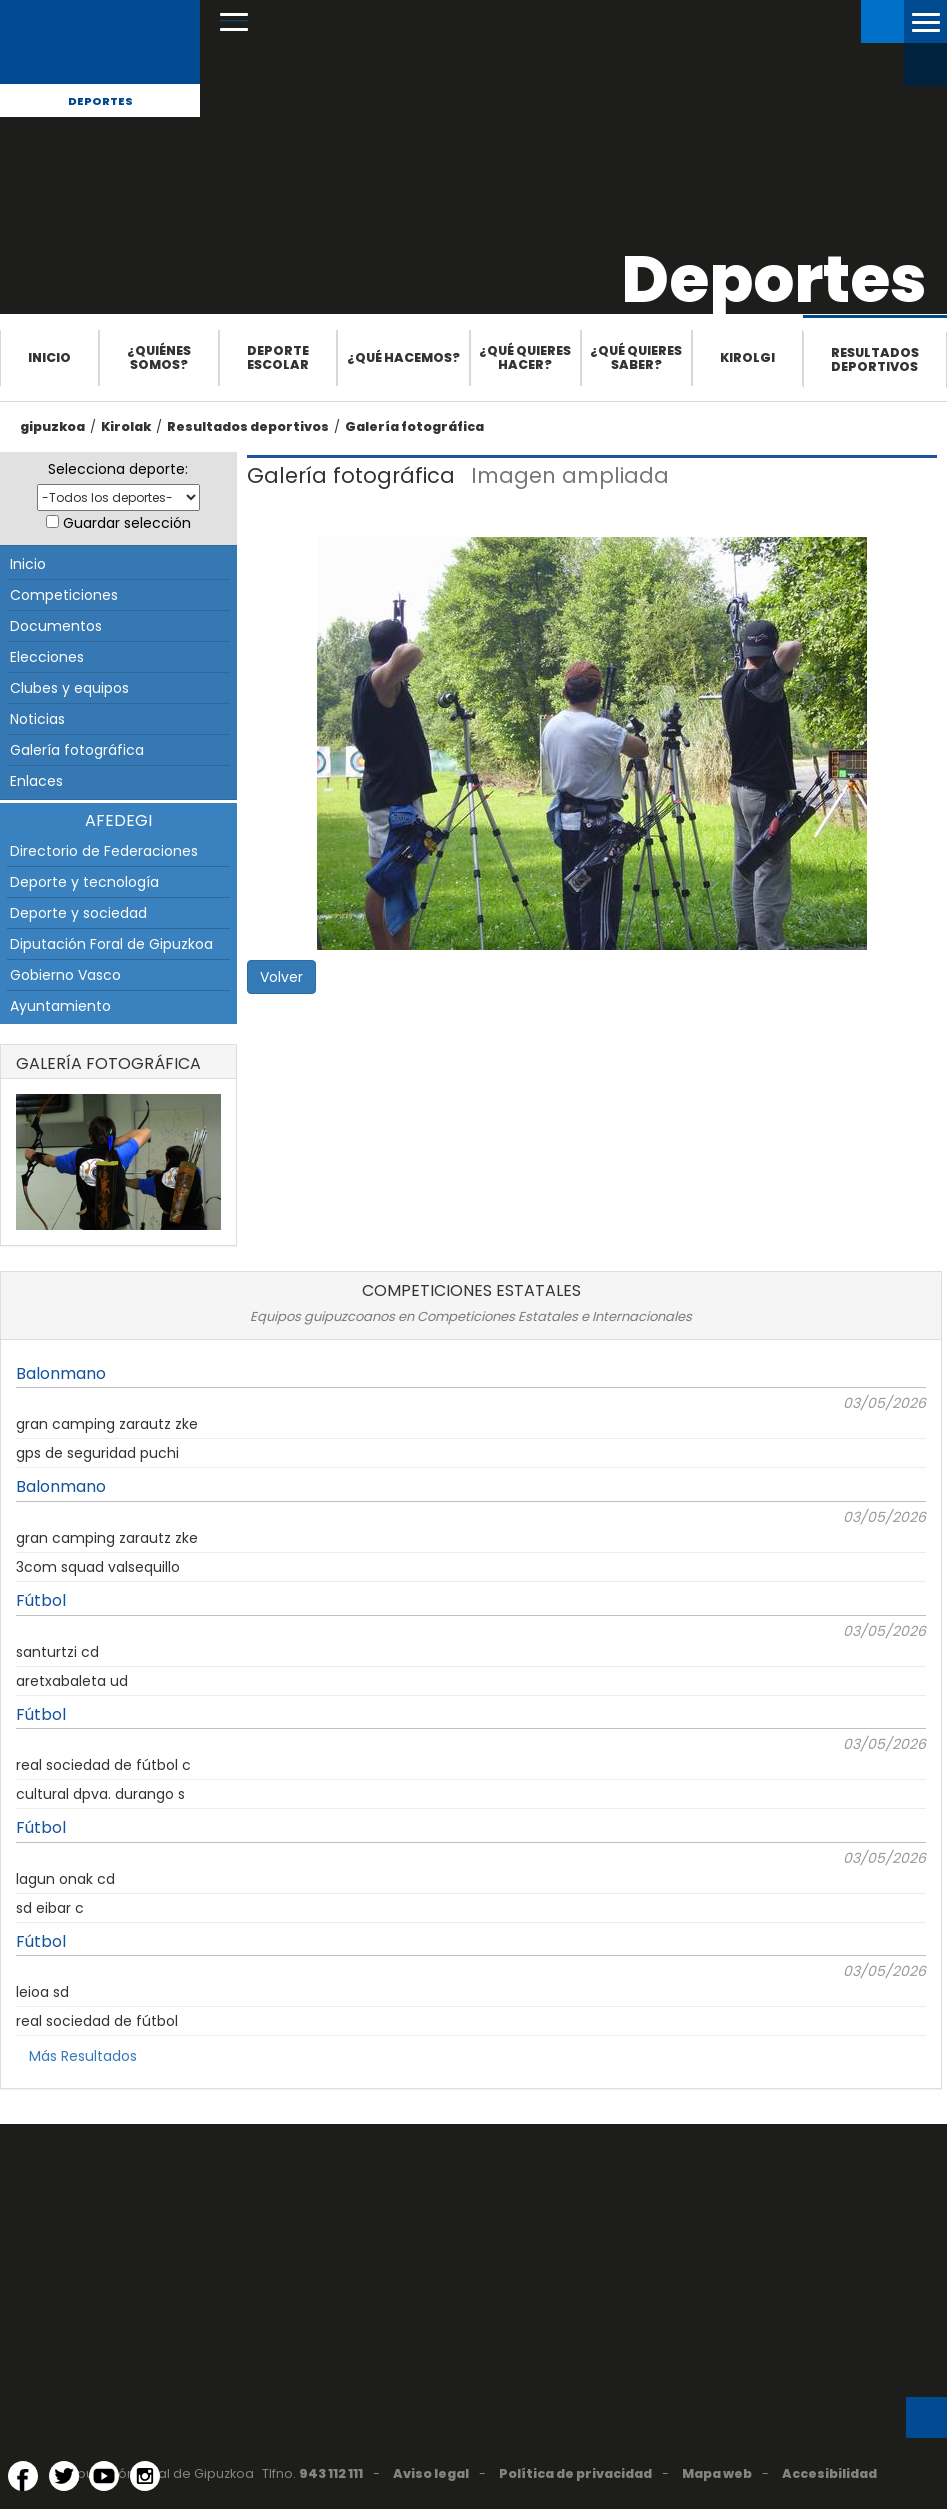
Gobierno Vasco (65, 975)
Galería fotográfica (414, 426)
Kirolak (126, 426)
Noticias (37, 719)
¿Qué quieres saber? (636, 357)
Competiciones (64, 595)
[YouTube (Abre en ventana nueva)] (104, 2476)
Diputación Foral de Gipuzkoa (111, 944)
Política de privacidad (575, 2473)
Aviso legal (431, 2473)
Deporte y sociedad (78, 913)
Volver (281, 977)
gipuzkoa (52, 426)
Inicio (49, 357)
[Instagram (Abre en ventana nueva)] (145, 2476)
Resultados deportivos (875, 359)
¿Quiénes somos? (159, 357)
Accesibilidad (829, 2473)
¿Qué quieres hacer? (525, 357)
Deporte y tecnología (84, 882)
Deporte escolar (278, 357)
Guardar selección (127, 523)
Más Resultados (83, 2056)
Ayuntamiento (60, 1006)
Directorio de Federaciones (104, 851)
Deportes (100, 101)
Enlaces (36, 781)
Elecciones (47, 657)
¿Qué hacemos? (403, 357)
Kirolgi (747, 357)
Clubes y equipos (69, 688)
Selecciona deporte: (118, 469)
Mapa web (717, 2473)
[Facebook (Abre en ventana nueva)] (23, 2476)
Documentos (56, 626)
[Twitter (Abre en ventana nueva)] (64, 2476)
